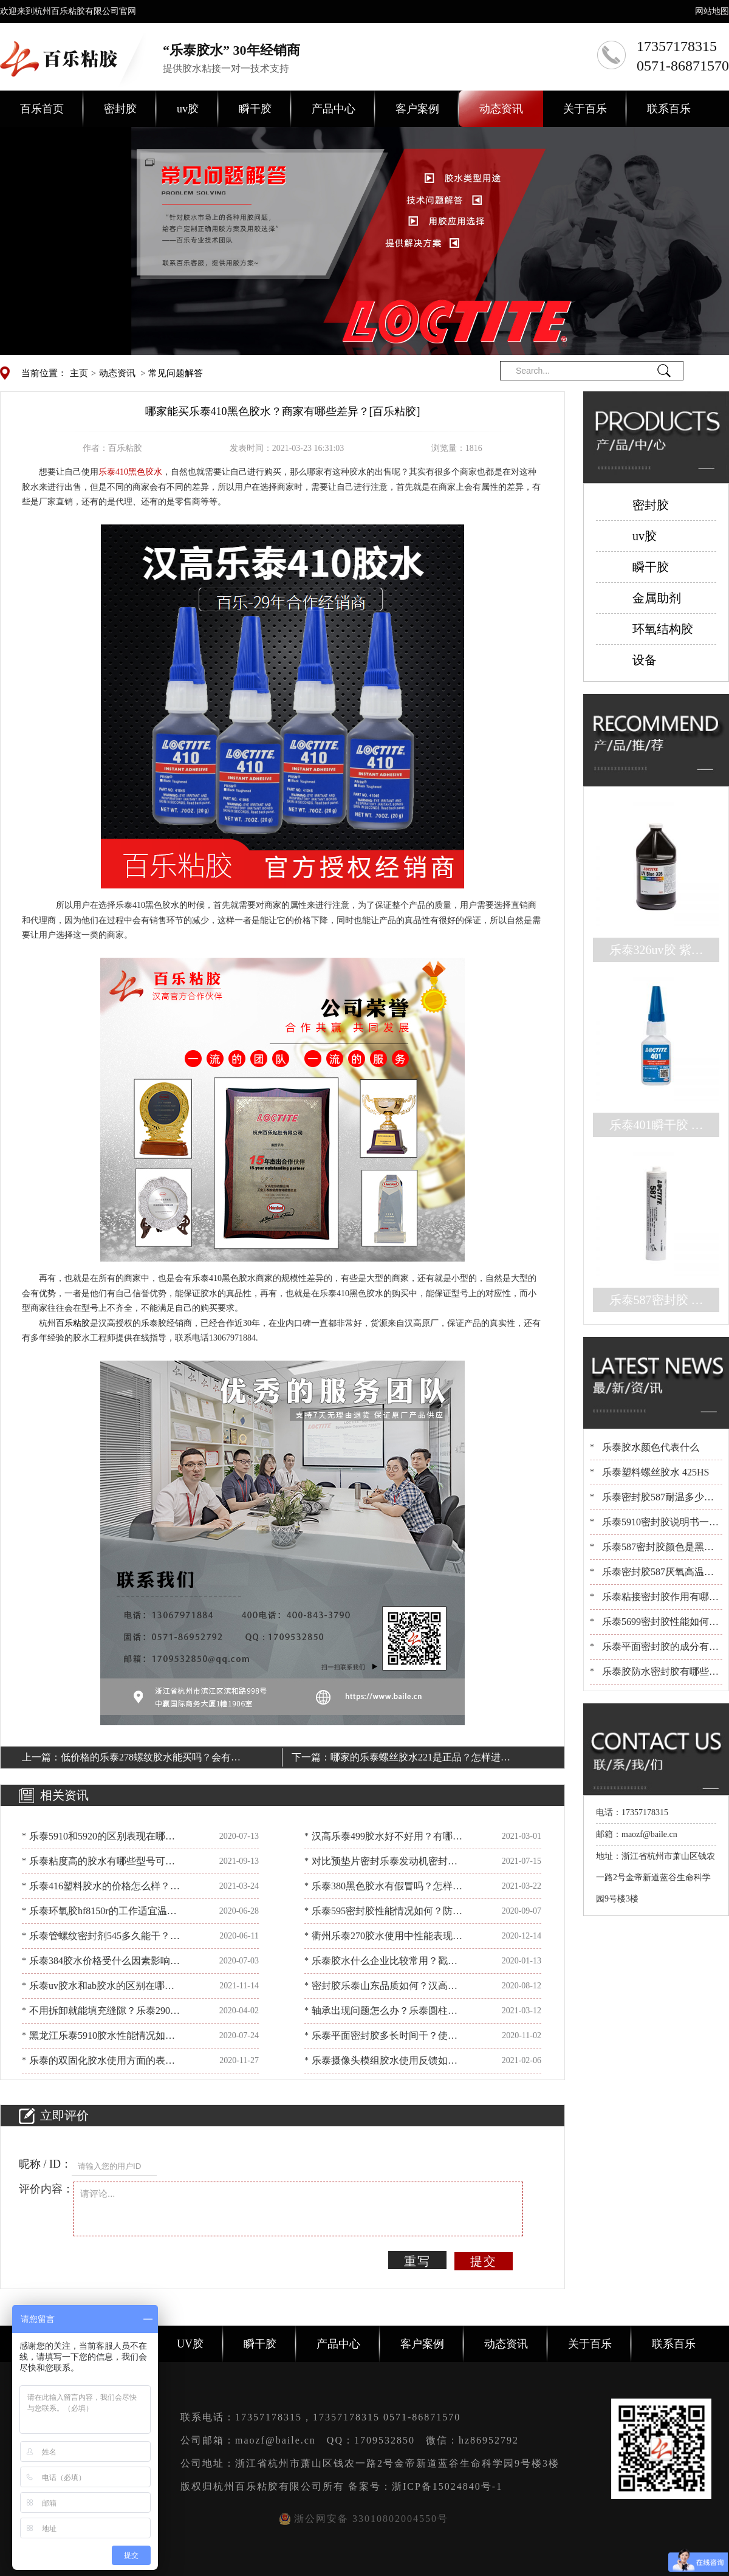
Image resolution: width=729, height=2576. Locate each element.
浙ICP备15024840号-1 (447, 2486)
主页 (79, 373)
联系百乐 (669, 109)
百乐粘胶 (73, 1323)
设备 (644, 660)
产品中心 (333, 109)
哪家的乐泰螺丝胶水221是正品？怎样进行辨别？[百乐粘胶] (420, 1759)
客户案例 (417, 109)
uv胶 (188, 109)
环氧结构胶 (662, 629)
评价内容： (46, 2189)
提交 (483, 2261)
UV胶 (190, 2344)
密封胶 (120, 109)
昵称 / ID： (45, 2164)
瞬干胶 (255, 109)
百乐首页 (42, 109)
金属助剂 (656, 598)
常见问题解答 (175, 373)
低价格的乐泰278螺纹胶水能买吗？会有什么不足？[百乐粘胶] (151, 1759)
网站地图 (712, 11)
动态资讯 (501, 109)
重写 (417, 2261)
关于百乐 (585, 109)
